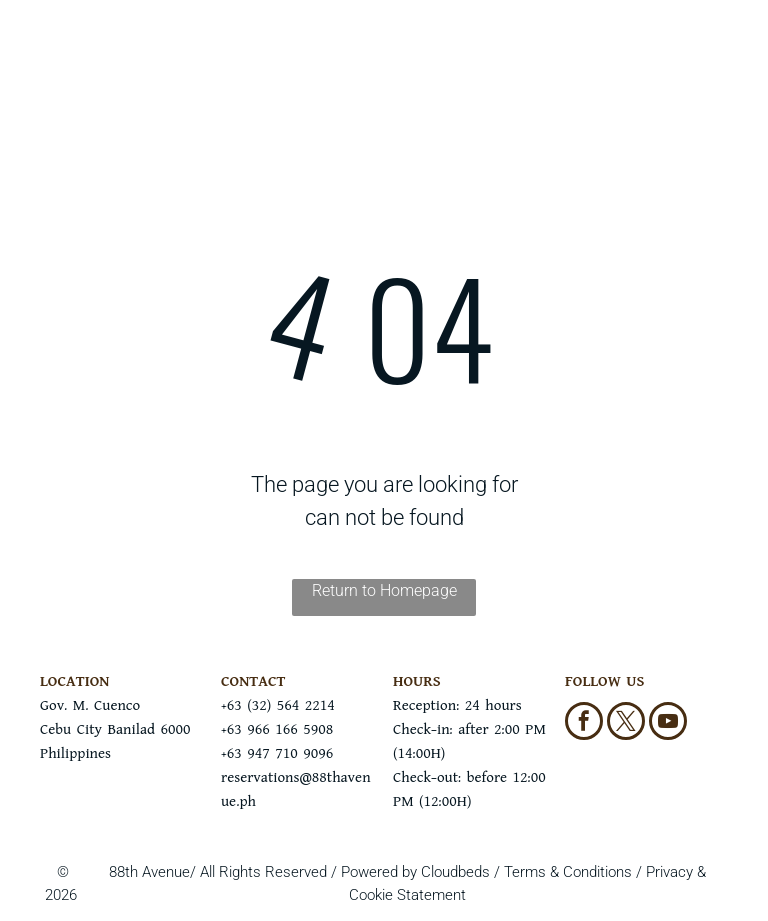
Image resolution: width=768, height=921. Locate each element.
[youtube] (668, 723)
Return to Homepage (384, 590)
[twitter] (626, 723)
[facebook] (584, 723)
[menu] (44, 63)
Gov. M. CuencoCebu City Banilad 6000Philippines (115, 729)
